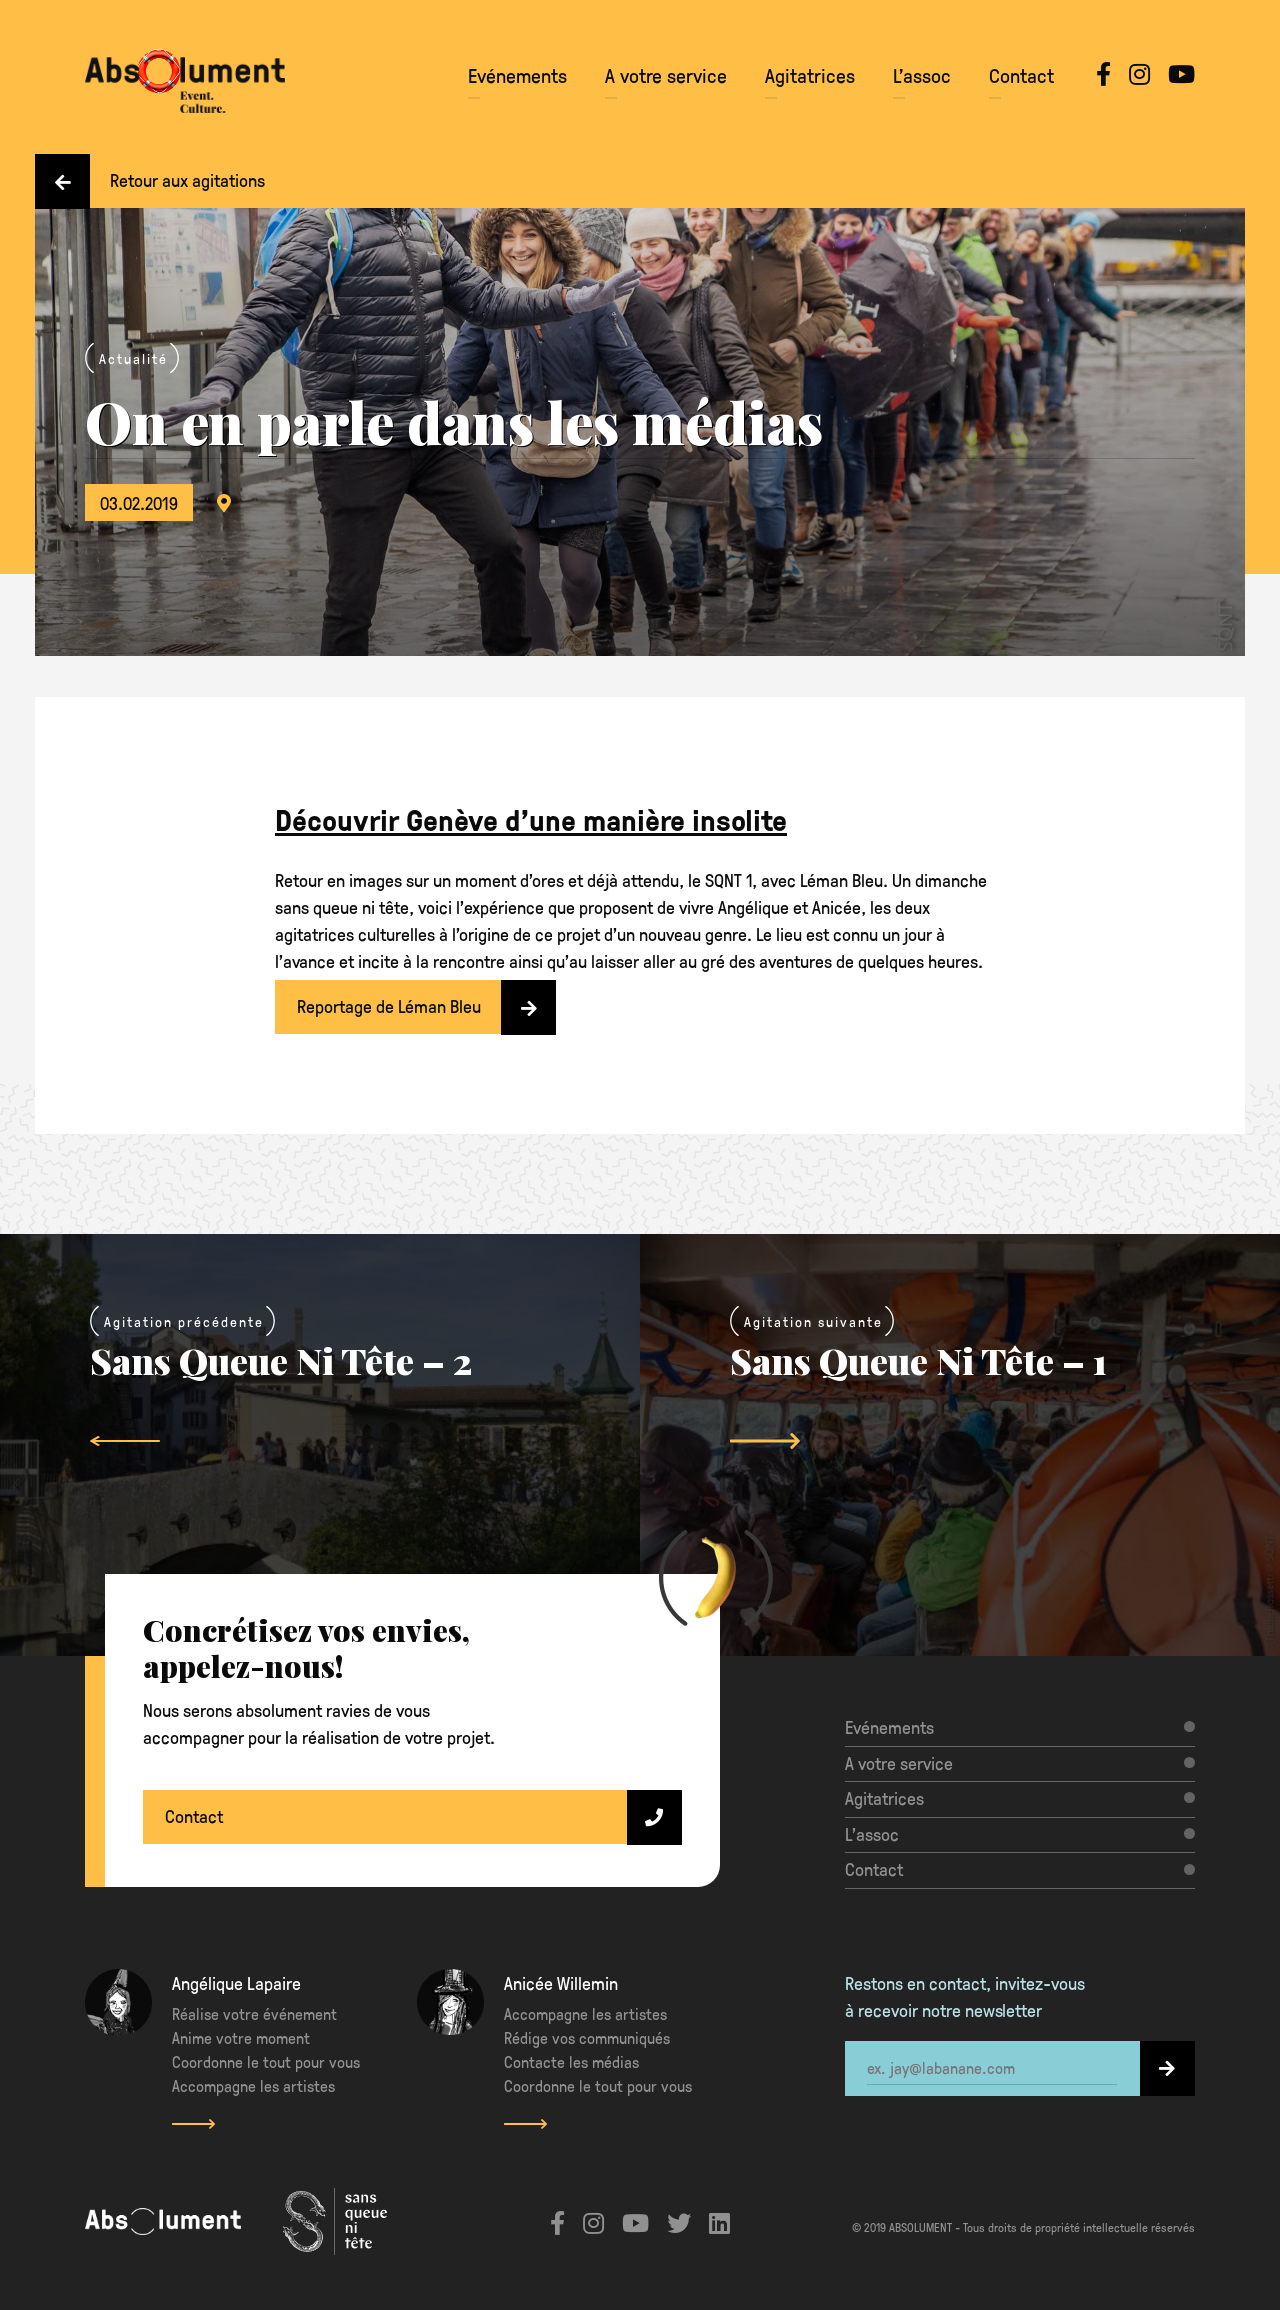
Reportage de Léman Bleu (426, 1007)
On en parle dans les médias (454, 421)
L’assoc (922, 75)
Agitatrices (810, 75)
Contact (1021, 75)
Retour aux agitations (150, 181)
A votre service (666, 75)
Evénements (517, 75)
